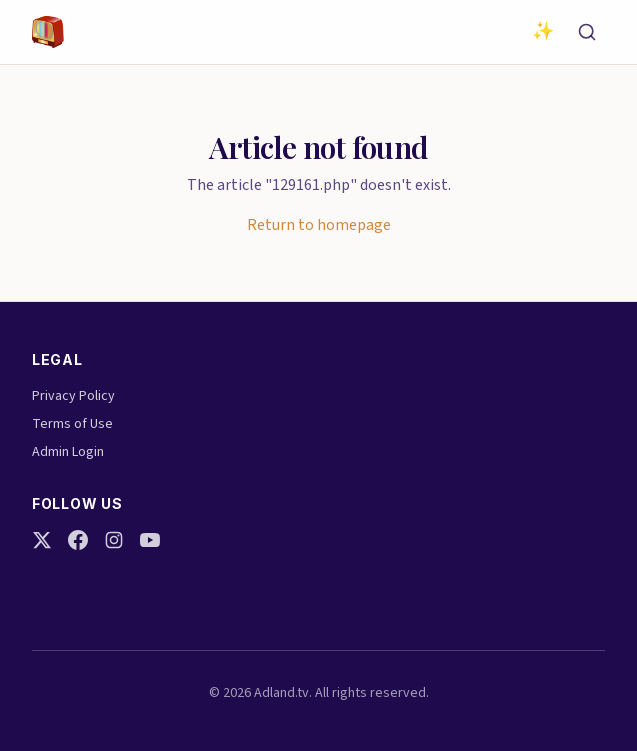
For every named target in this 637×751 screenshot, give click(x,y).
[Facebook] (78, 540)
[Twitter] (42, 540)
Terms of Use (72, 424)
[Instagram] (114, 540)
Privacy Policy (73, 396)
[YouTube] (150, 540)
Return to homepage (319, 225)
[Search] (587, 32)
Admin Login (68, 452)
